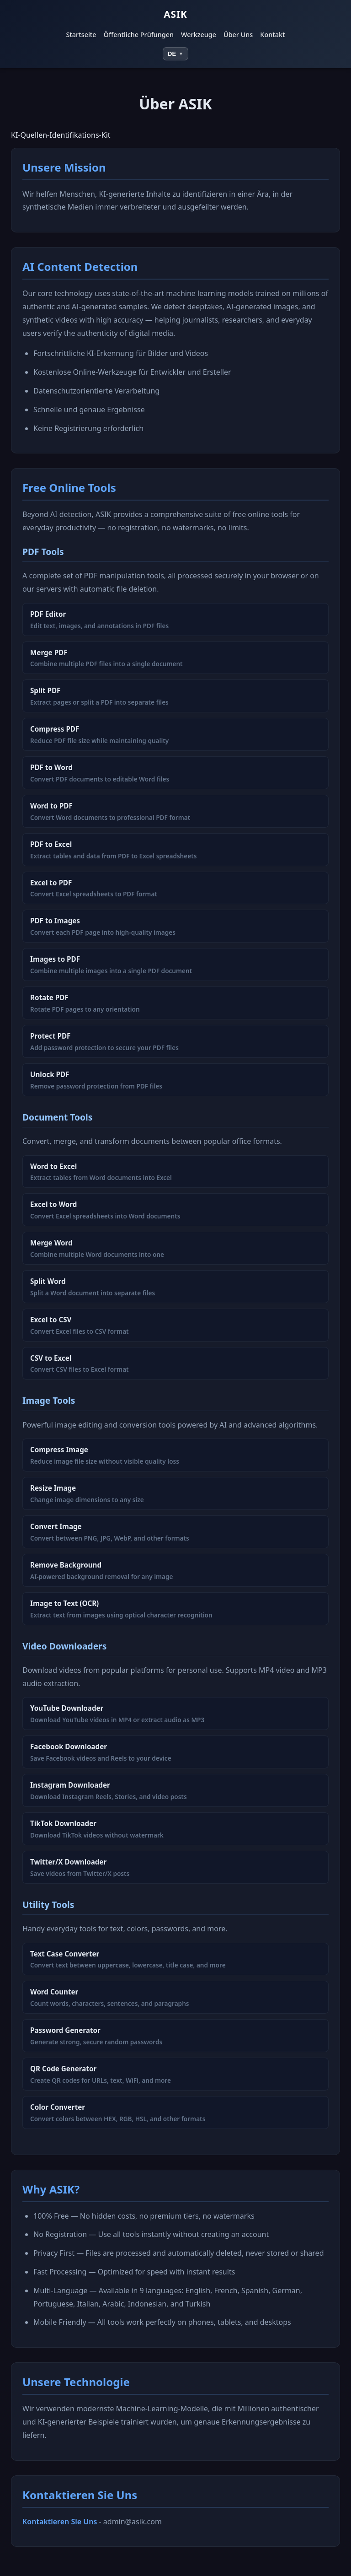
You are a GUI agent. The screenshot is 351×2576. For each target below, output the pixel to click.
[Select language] (175, 53)
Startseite (81, 34)
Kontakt (272, 34)
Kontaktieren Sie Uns (59, 2522)
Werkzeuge (198, 34)
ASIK (175, 14)
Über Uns (238, 34)
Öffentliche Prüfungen (139, 34)
